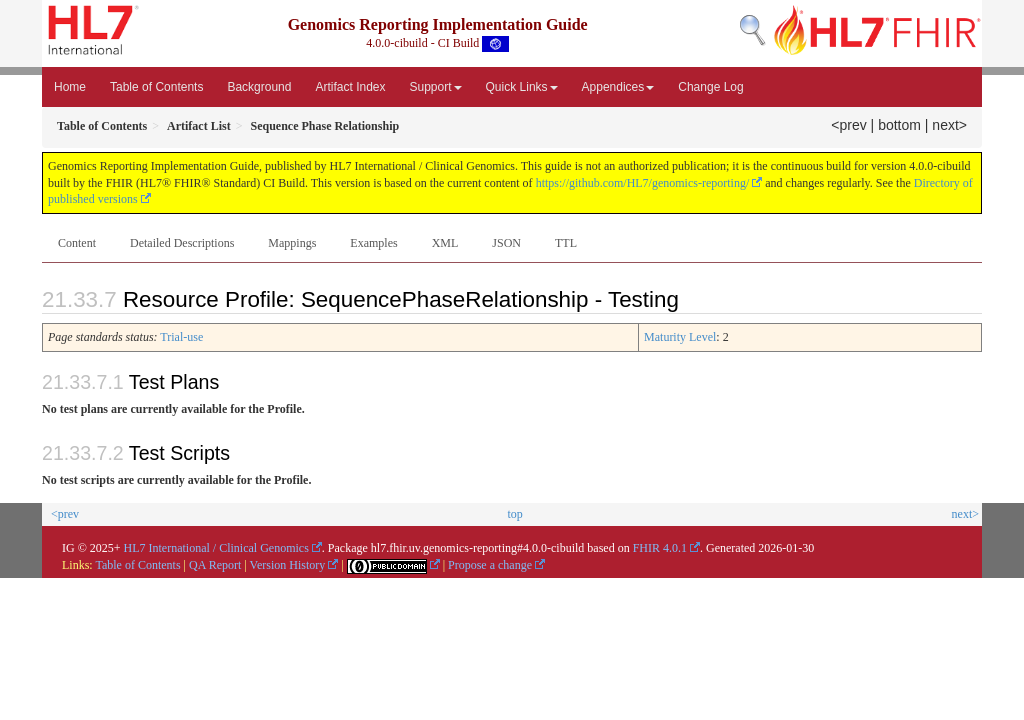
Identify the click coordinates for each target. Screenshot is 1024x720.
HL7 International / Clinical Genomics (216, 548)
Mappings (292, 243)
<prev (848, 125)
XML (445, 243)
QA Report (215, 565)
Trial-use (181, 337)
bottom (899, 125)
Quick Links (522, 87)
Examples (373, 243)
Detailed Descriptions (182, 243)
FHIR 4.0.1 (660, 548)
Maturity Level (680, 337)
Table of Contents (156, 87)
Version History (288, 565)
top (514, 514)
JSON (506, 243)
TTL (566, 243)
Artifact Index (350, 87)
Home (70, 87)
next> (949, 125)
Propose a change (490, 565)
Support (436, 87)
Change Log (710, 87)
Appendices (618, 87)
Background (259, 87)
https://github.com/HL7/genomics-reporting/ (643, 183)
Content (77, 243)
